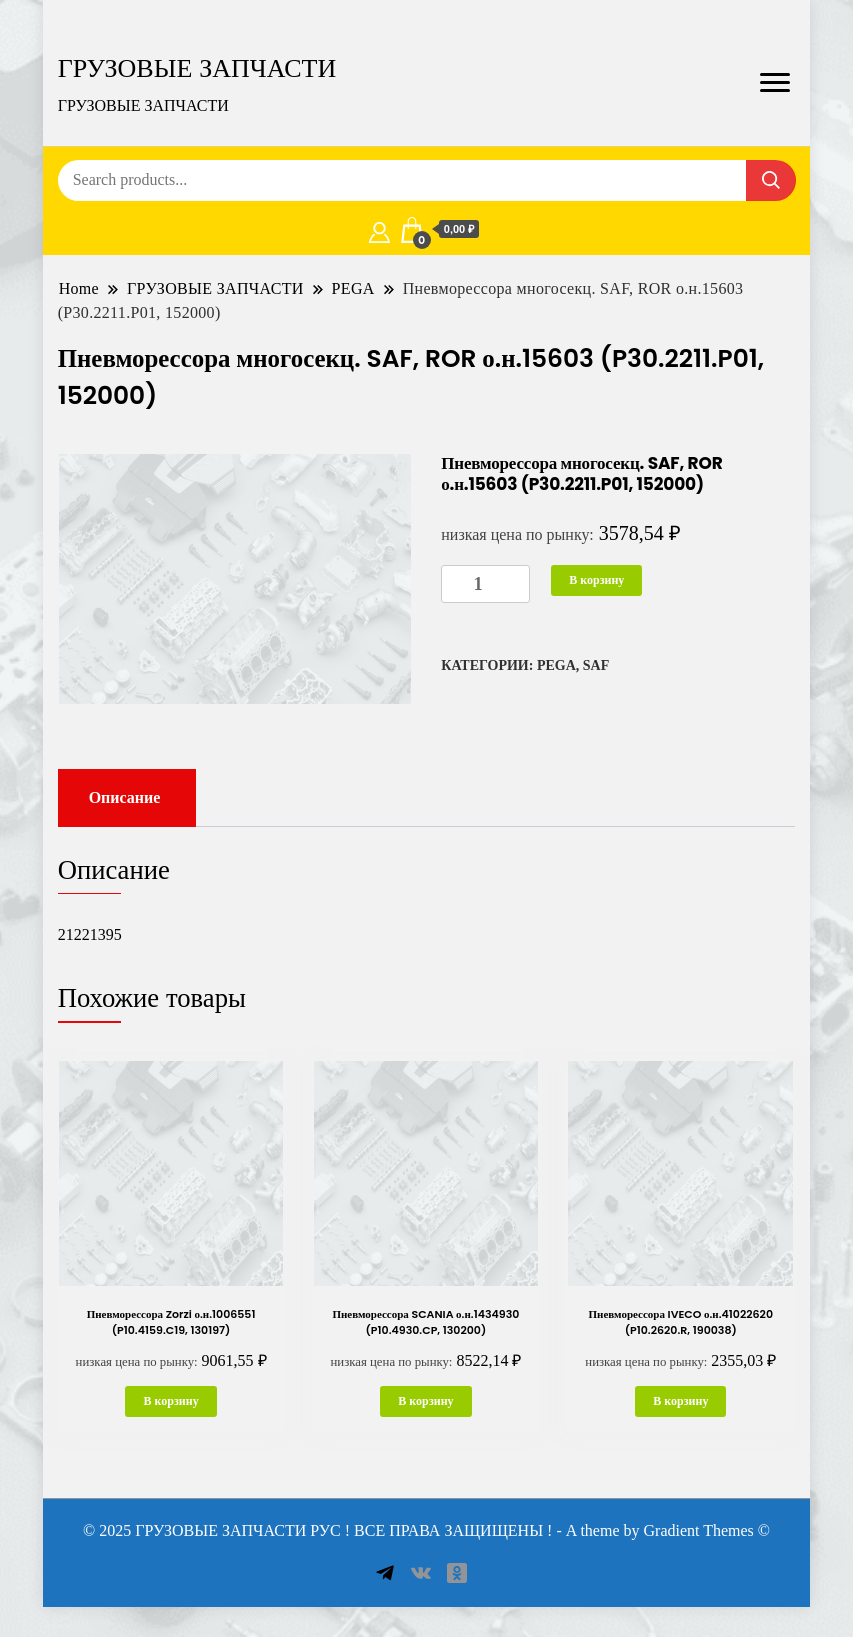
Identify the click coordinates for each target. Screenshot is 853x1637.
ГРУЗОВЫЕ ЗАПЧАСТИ (197, 68)
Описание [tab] (125, 797)
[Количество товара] (485, 584)
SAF (596, 665)
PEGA (556, 665)
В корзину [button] (170, 1401)
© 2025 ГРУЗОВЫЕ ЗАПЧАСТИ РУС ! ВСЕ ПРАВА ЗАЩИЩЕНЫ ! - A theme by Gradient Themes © (426, 1530)
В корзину (596, 580)
